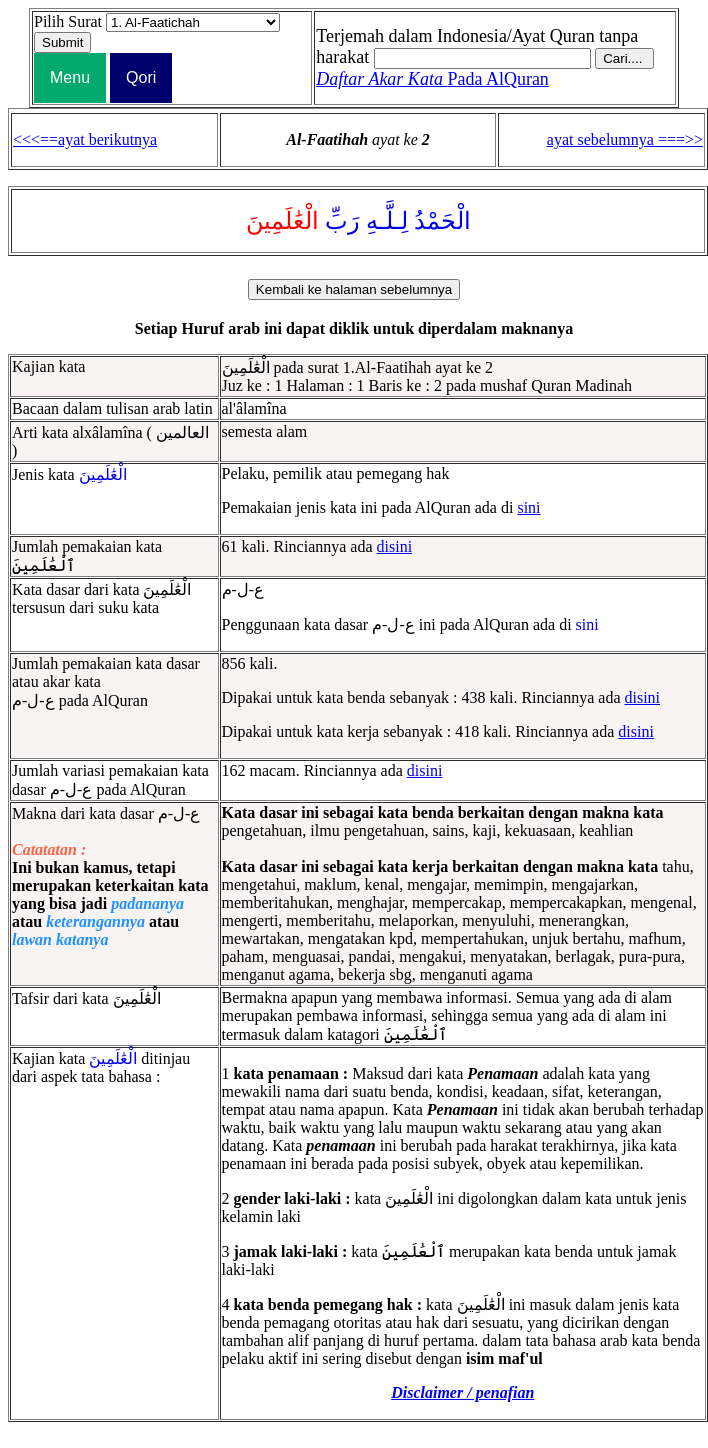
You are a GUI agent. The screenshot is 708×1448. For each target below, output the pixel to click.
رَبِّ (342, 221)
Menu (70, 77)
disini (395, 546)
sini (528, 507)
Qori (141, 77)
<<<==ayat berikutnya (85, 139)
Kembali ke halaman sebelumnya (354, 289)
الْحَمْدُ (442, 221)
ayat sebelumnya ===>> (625, 139)
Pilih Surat (68, 21)
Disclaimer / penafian (462, 1392)
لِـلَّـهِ (387, 221)
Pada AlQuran (432, 79)
